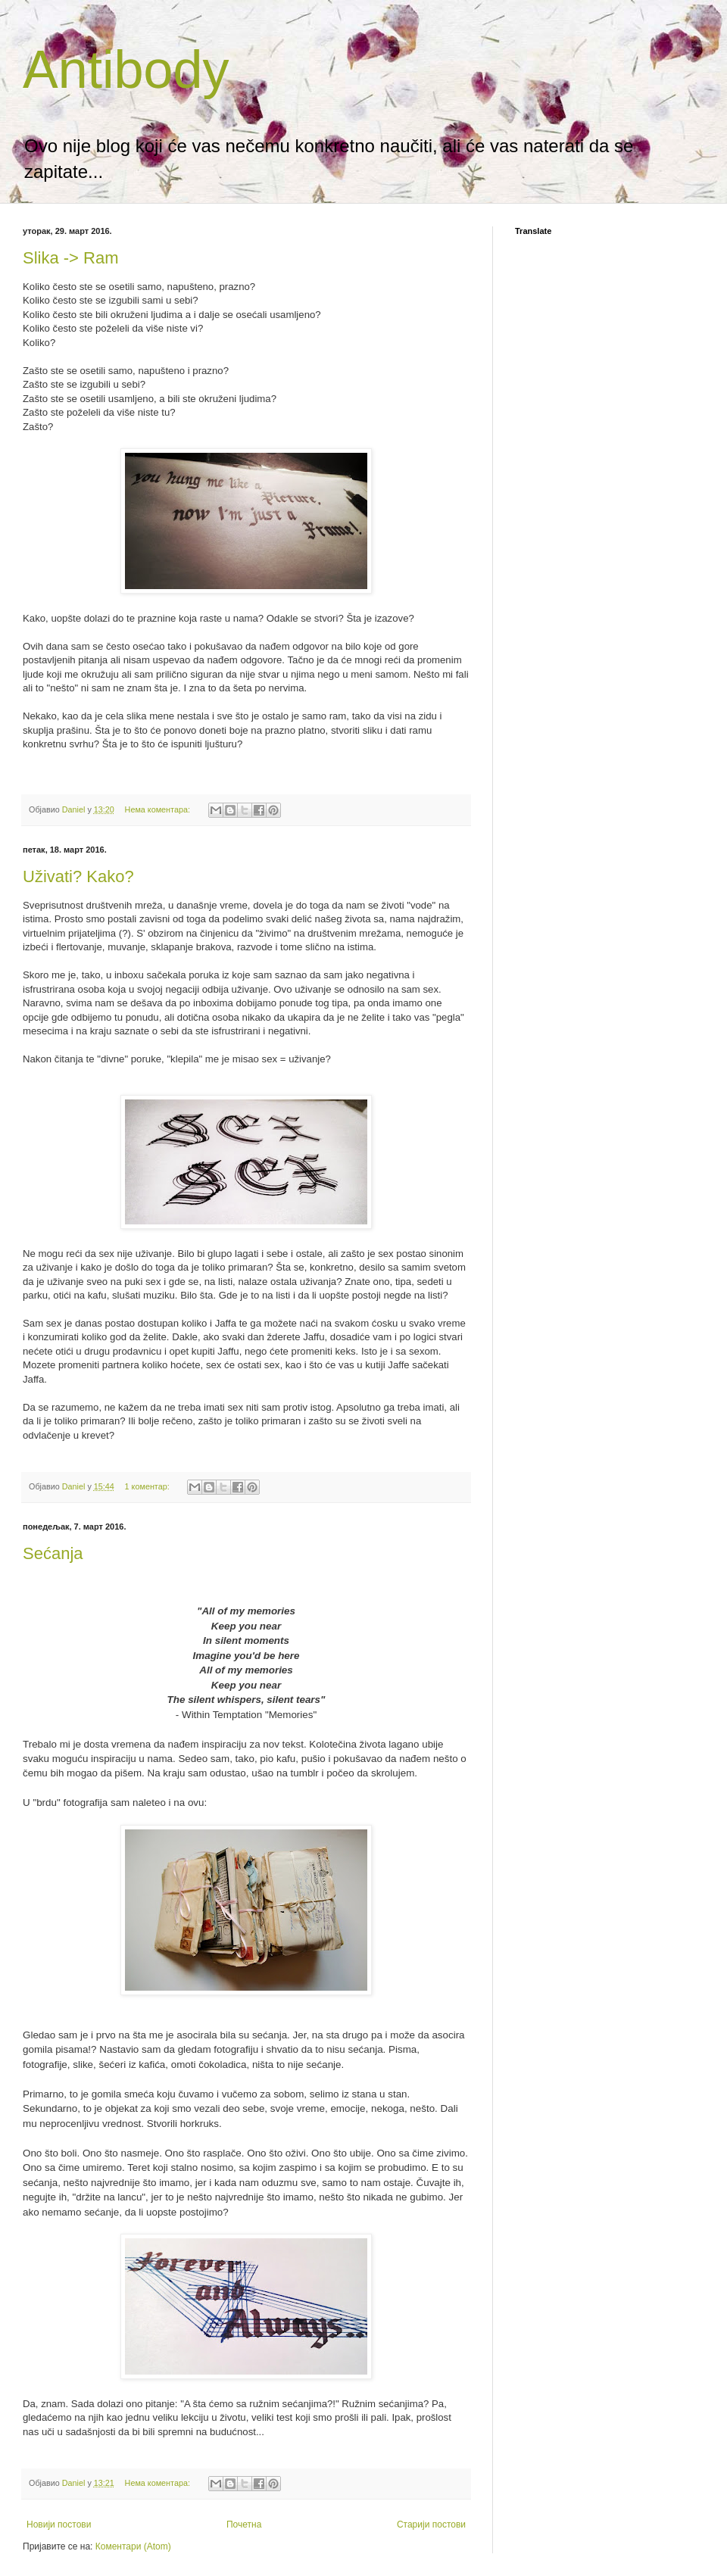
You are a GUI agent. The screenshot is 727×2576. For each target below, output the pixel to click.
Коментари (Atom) (133, 2546)
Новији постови (59, 2524)
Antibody (126, 69)
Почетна (243, 2524)
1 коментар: (148, 1486)
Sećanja (53, 1553)
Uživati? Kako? (78, 876)
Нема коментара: (158, 809)
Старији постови (431, 2524)
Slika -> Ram (71, 257)
